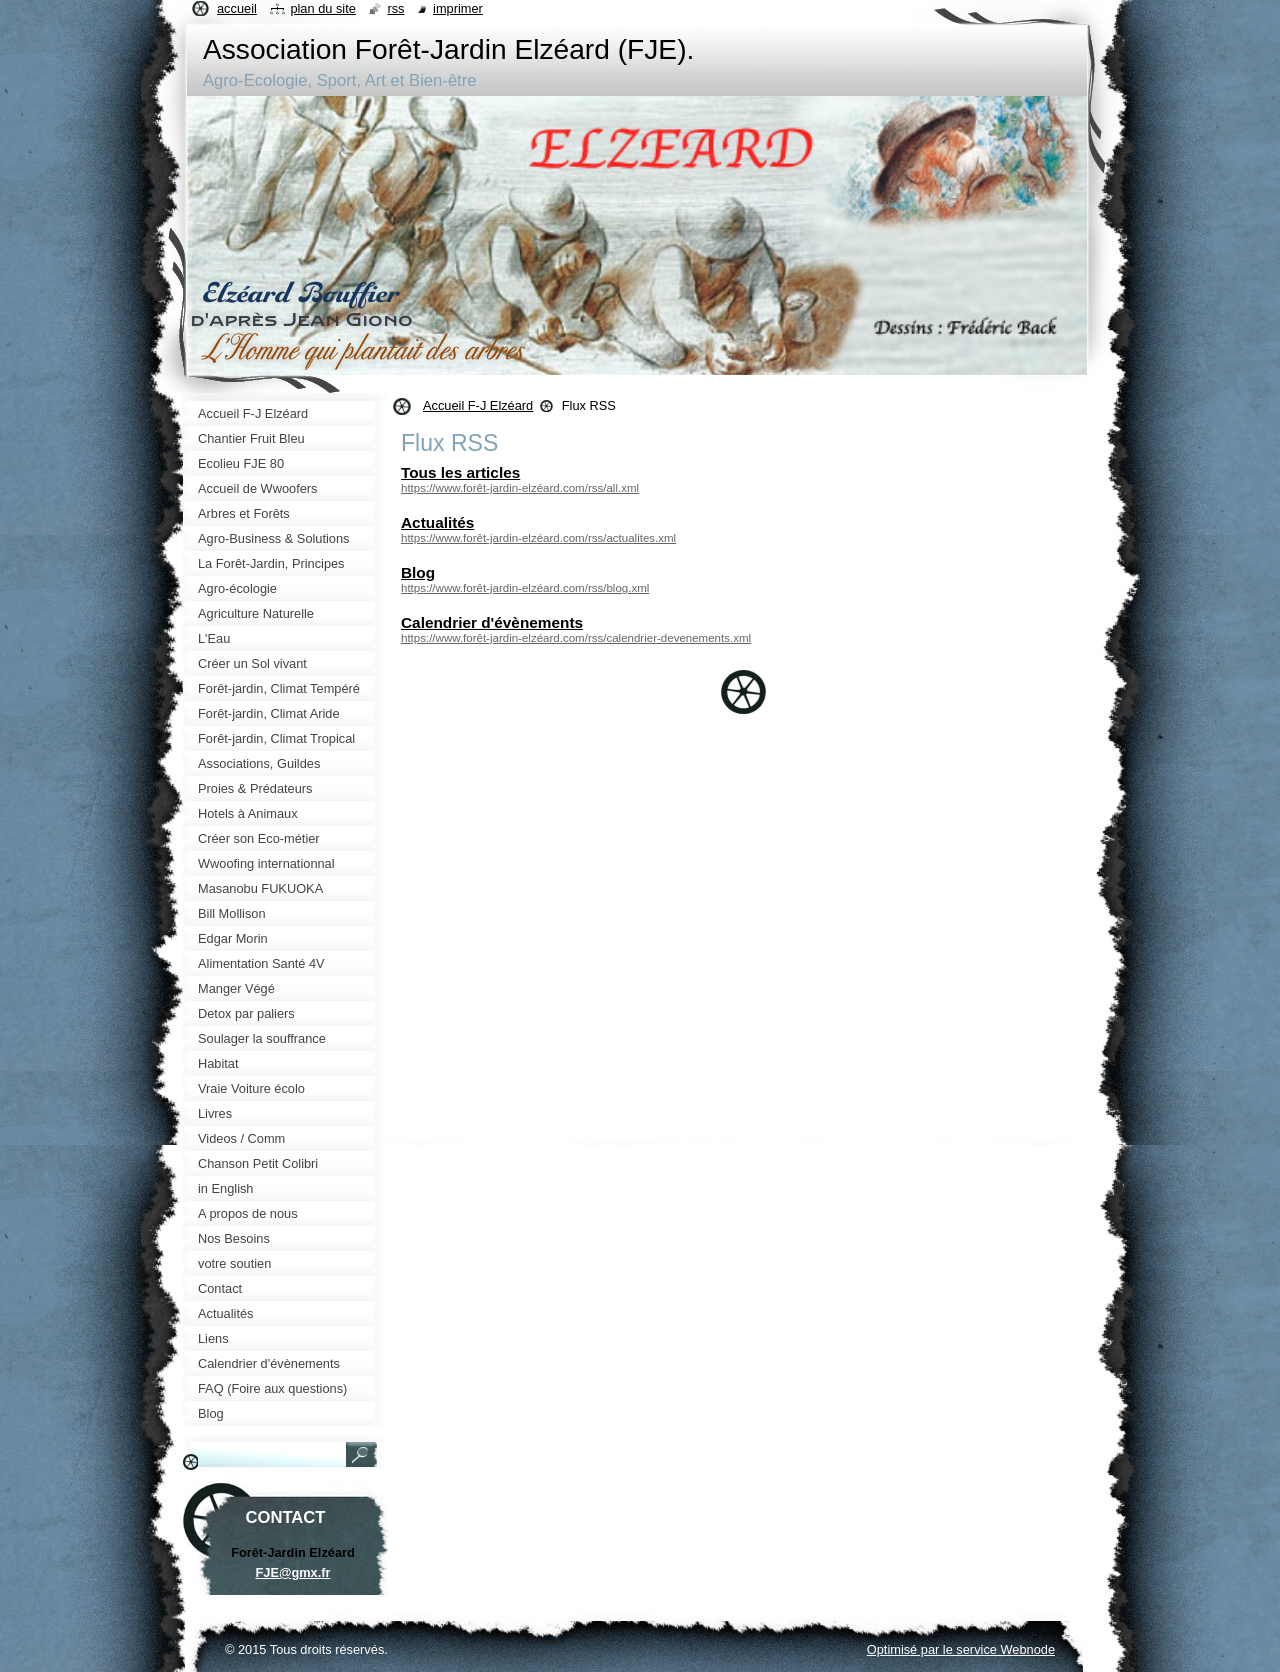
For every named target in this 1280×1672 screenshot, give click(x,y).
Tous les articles (460, 472)
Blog (418, 572)
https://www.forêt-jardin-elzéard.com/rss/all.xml (520, 488)
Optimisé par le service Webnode (961, 1649)
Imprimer (458, 8)
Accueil (237, 8)
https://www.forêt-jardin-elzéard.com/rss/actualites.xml (538, 538)
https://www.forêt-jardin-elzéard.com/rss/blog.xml (525, 588)
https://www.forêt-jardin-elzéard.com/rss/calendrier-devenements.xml (576, 638)
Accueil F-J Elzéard (478, 405)
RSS (395, 8)
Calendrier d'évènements (492, 622)
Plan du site (322, 8)
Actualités (437, 522)
